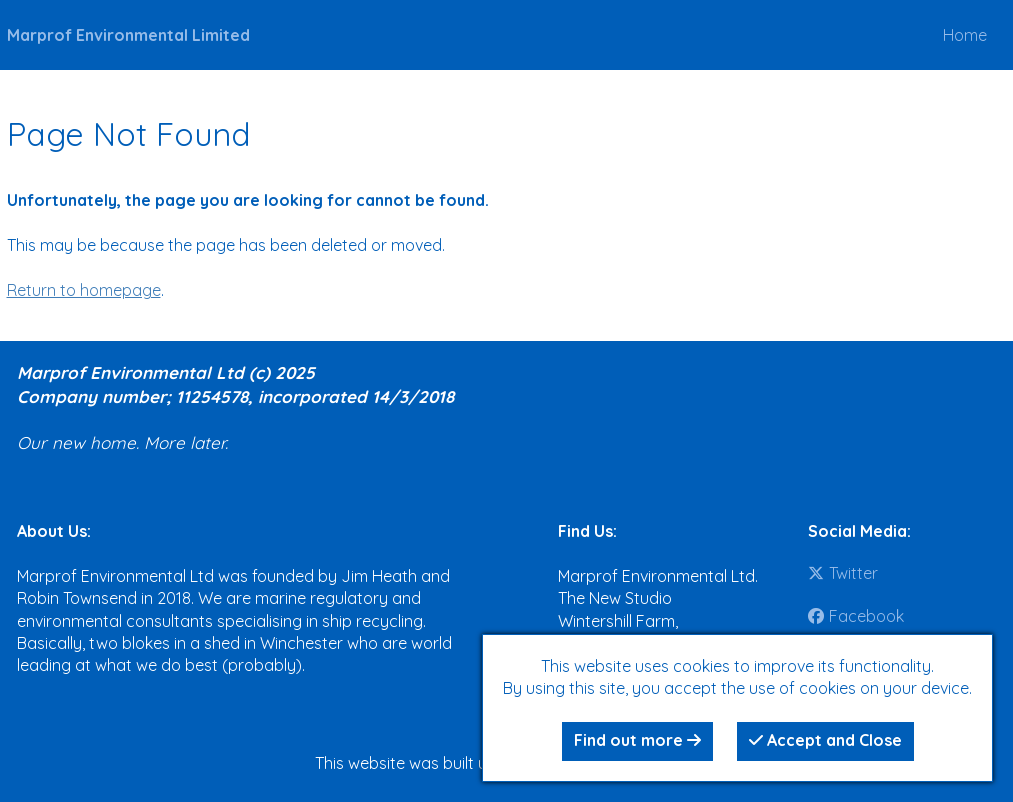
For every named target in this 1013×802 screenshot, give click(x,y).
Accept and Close (825, 740)
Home (965, 35)
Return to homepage (84, 290)
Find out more (637, 740)
